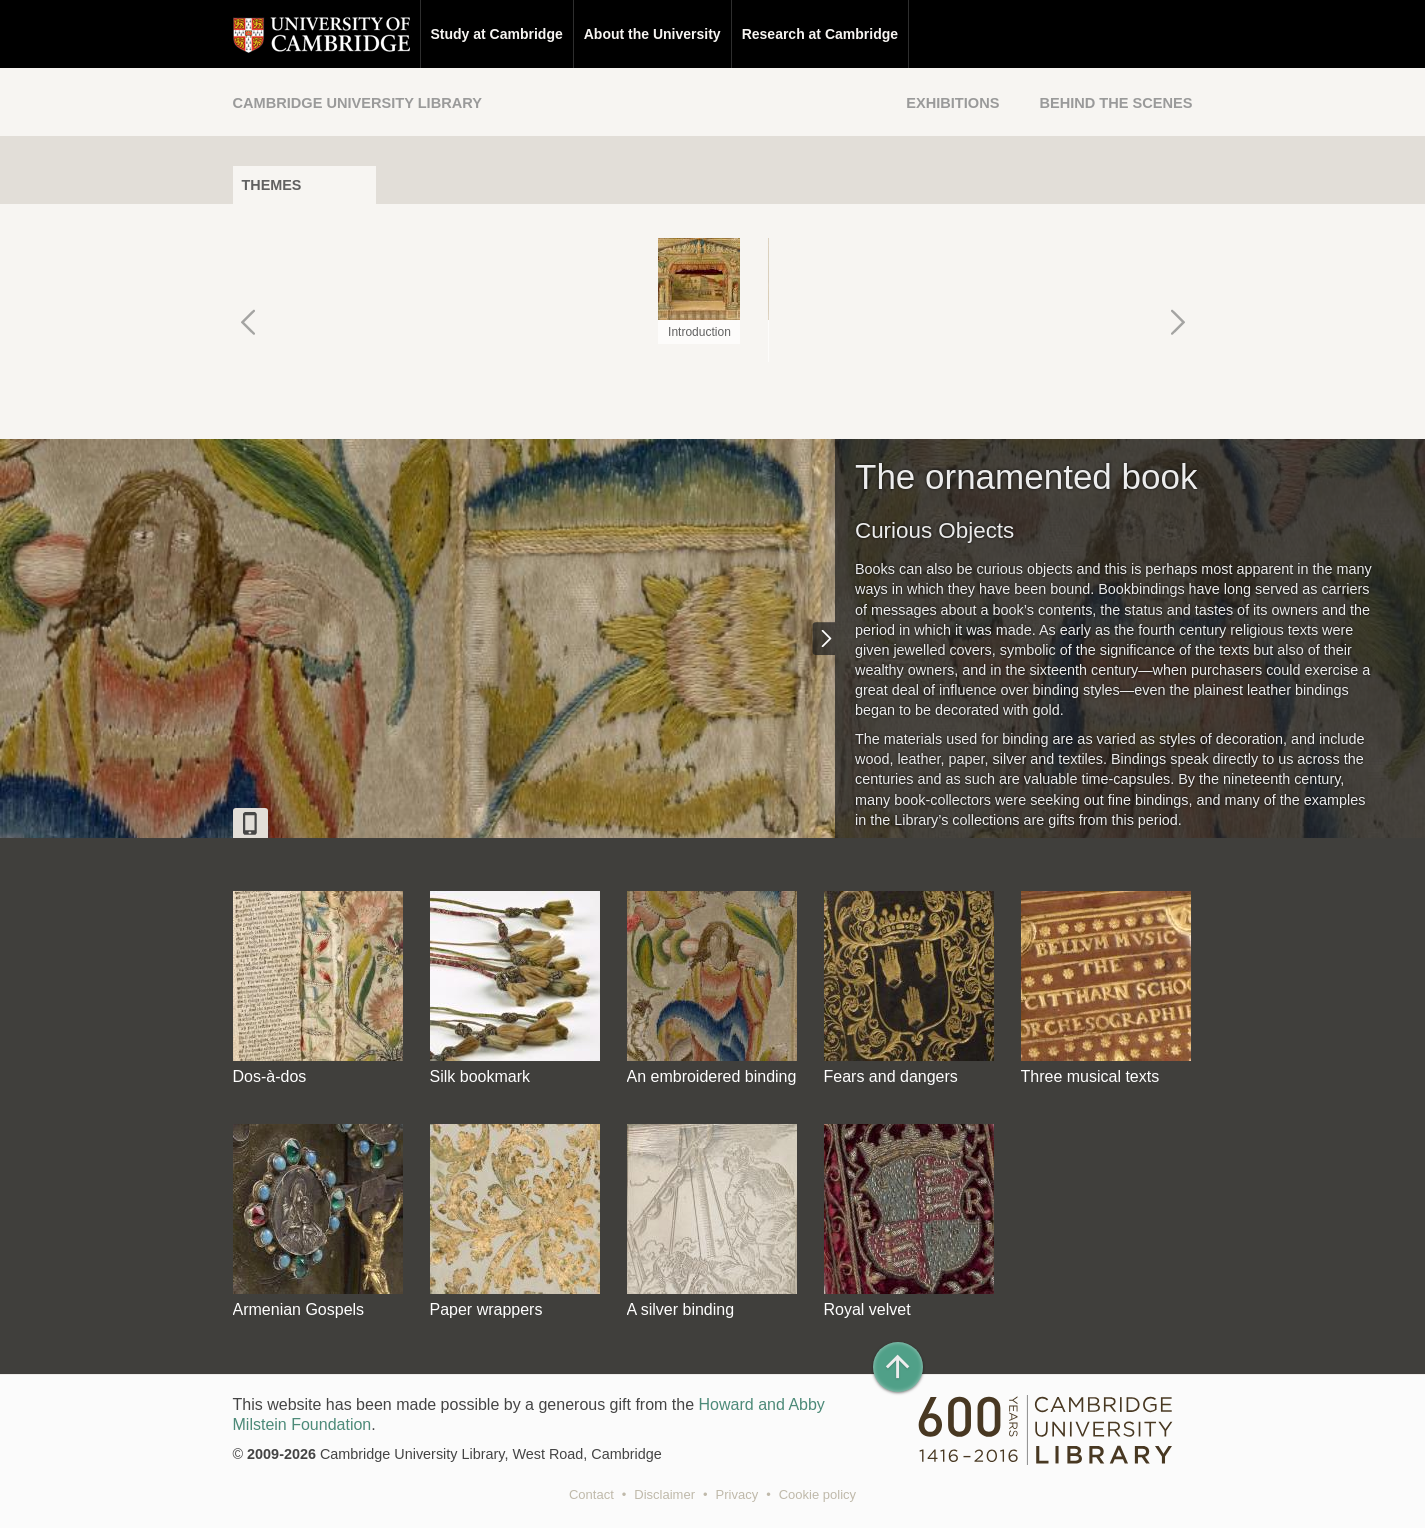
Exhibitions (952, 103)
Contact (591, 1494)
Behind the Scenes (1115, 103)
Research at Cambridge (820, 34)
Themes (272, 185)
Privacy (737, 1494)
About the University (652, 34)
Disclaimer (664, 1494)
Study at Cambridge (497, 34)
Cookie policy (817, 1494)
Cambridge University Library (357, 103)
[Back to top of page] (898, 1367)
